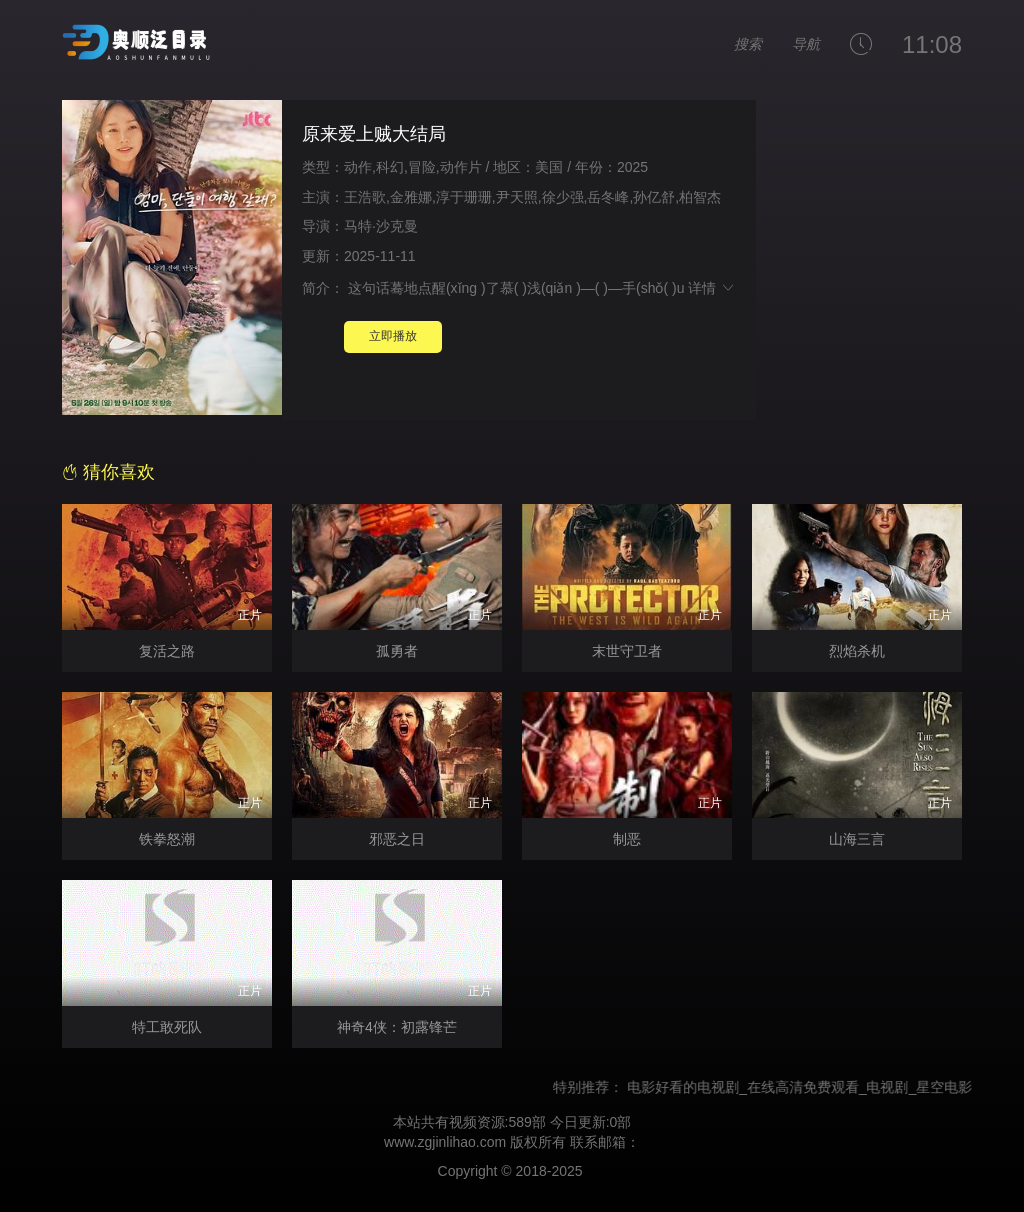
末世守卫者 (627, 651)
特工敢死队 (167, 1027)
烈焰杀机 (857, 651)
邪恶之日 (397, 839)
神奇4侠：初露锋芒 (397, 1027)
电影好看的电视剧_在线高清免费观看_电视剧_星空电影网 (814, 1087)
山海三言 (857, 839)
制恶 (627, 839)
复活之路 (167, 651)
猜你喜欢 (108, 472)
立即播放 (393, 336)
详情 (712, 288)
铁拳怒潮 (167, 839)
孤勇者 (397, 651)
